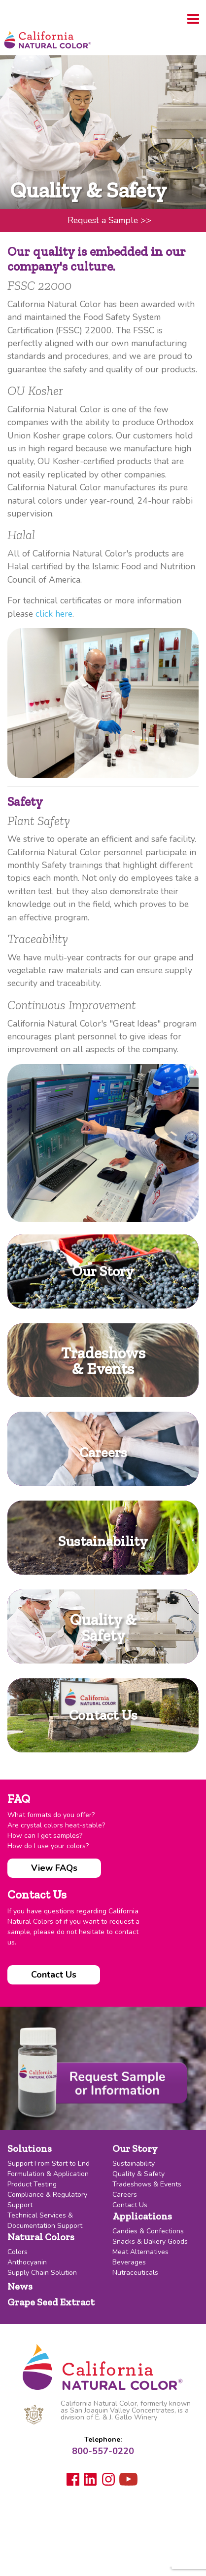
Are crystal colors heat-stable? (56, 1825)
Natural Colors (40, 2237)
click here (53, 614)
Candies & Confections (148, 2231)
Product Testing (32, 2184)
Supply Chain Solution (42, 2272)
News (20, 2286)
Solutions (29, 2148)
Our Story (135, 2148)
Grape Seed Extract (51, 2302)
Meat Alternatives (140, 2252)
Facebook (73, 2479)
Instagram (108, 2479)
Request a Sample (109, 220)
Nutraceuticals (135, 2272)
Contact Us (53, 1975)
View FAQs (54, 1868)
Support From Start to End (48, 2163)
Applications (142, 2216)
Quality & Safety (138, 2174)
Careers (124, 2194)
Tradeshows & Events (146, 2184)
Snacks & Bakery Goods (150, 2241)
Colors (17, 2252)
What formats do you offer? (51, 1815)
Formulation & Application (48, 2174)
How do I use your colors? (48, 1846)
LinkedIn (91, 2480)
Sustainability (133, 2163)
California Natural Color (46, 41)
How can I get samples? (44, 1835)
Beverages (129, 2262)
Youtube (128, 2481)
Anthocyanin (27, 2262)
